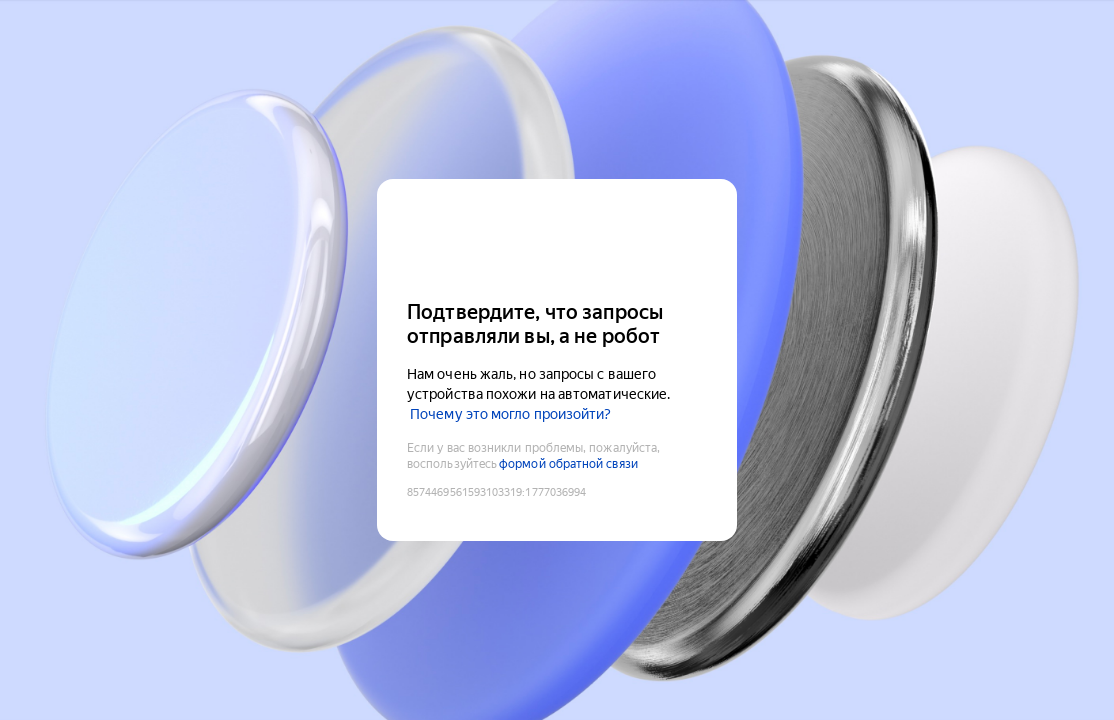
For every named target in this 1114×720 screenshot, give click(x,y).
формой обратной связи (568, 464)
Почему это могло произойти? (510, 414)
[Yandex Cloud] (557, 237)
